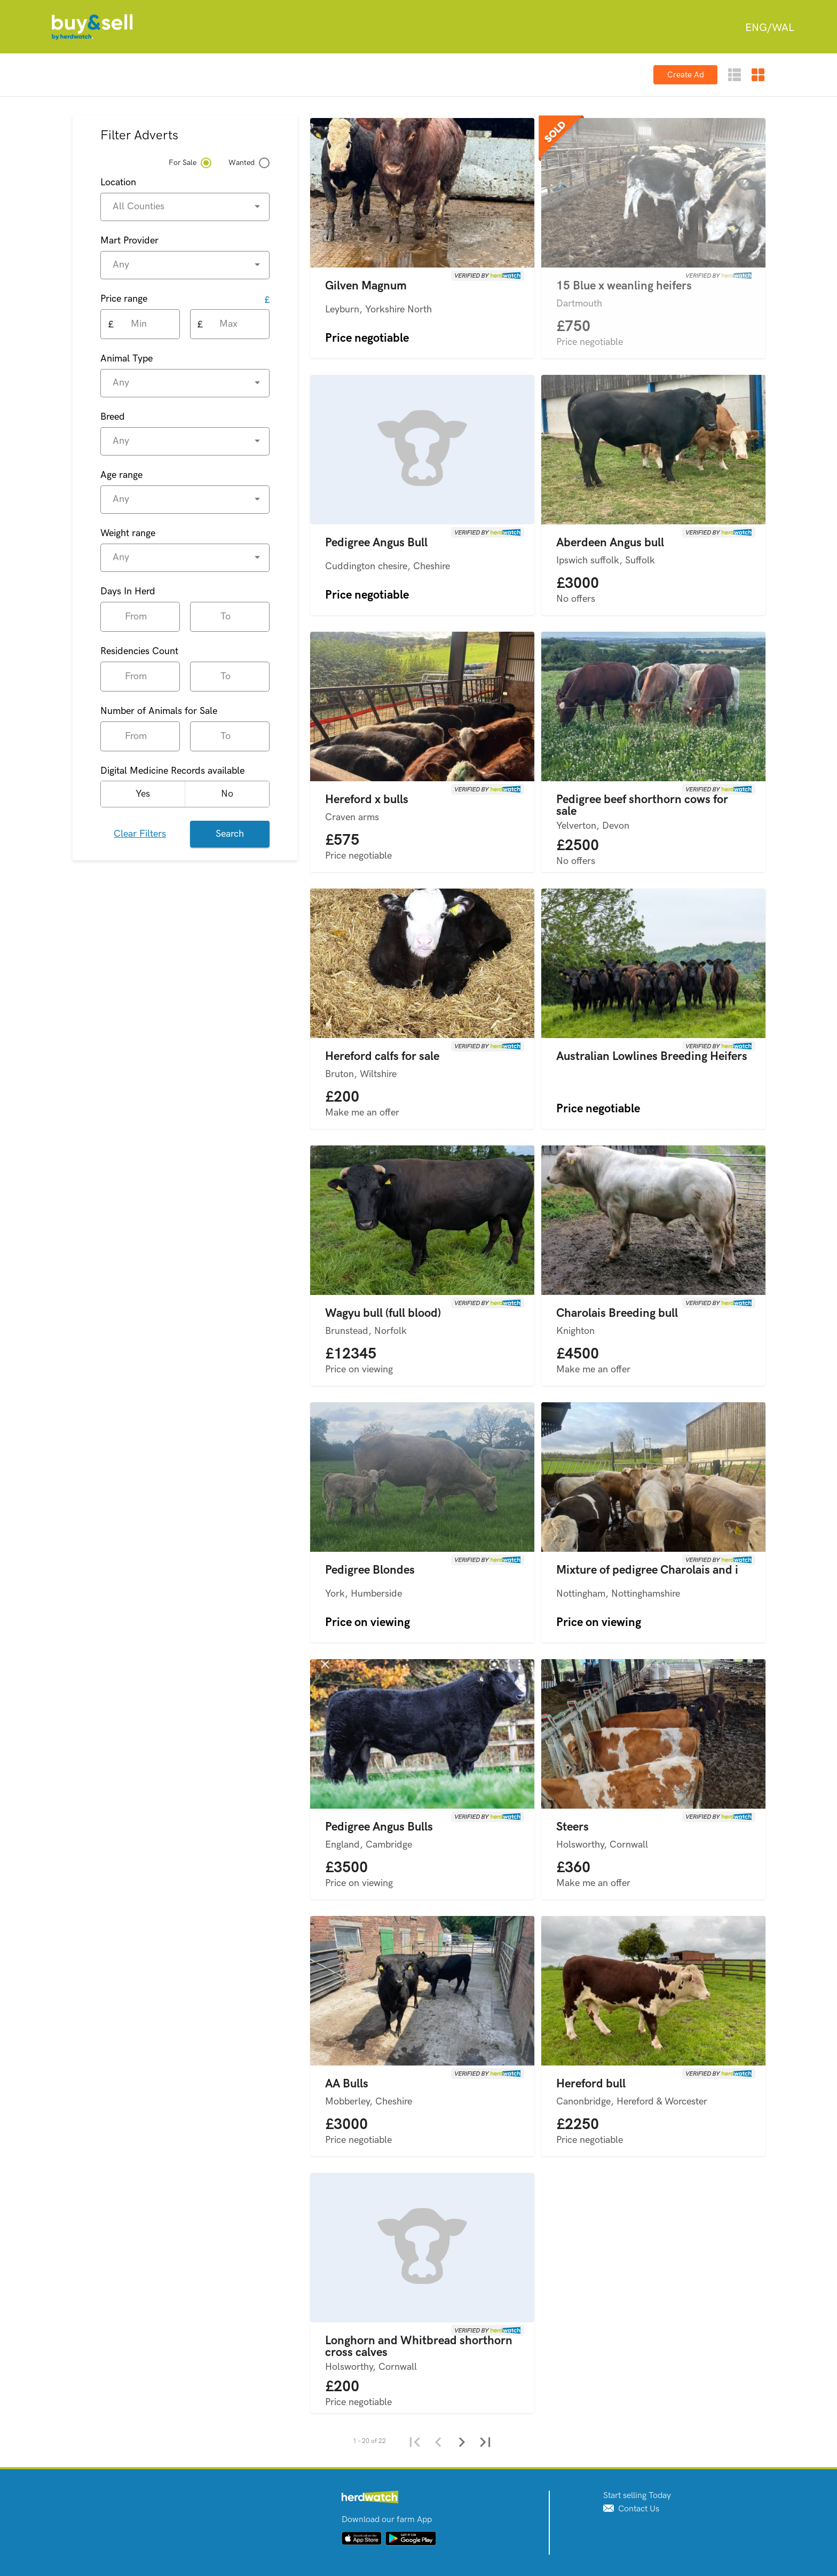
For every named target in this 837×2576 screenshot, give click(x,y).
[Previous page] (438, 2441)
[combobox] (769, 28)
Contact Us (631, 2509)
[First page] (414, 2441)
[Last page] (485, 2441)
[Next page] (461, 2441)
